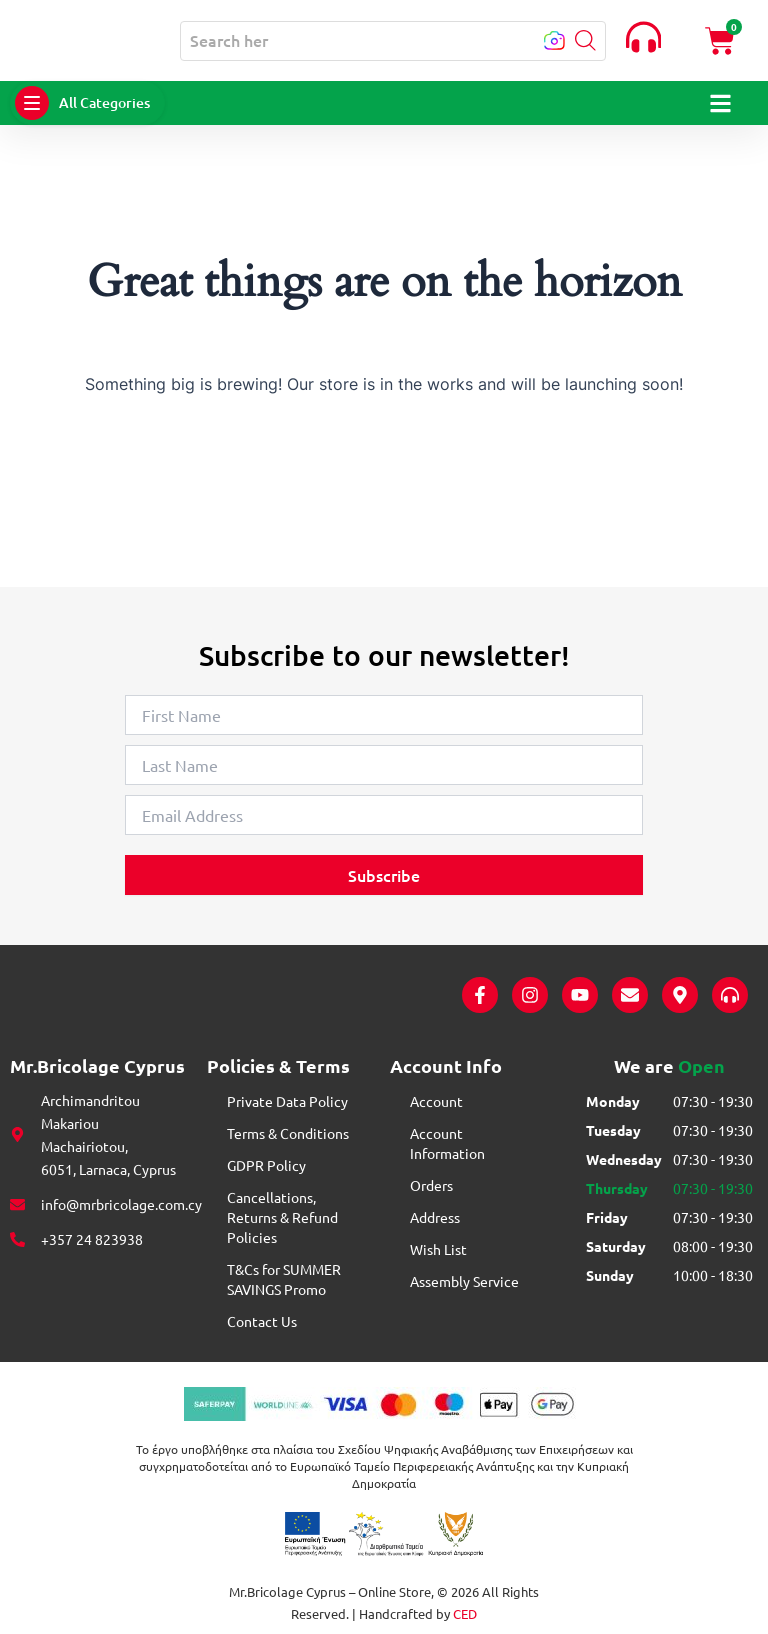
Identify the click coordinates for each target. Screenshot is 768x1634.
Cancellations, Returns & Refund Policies (282, 1217)
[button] (583, 41)
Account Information (447, 1143)
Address (435, 1217)
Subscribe (384, 875)
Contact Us (262, 1321)
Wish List (438, 1249)
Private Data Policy (287, 1101)
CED (465, 1613)
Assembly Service (464, 1281)
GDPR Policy (266, 1165)
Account (436, 1101)
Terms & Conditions (288, 1133)
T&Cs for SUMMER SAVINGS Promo (284, 1279)
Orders (431, 1185)
